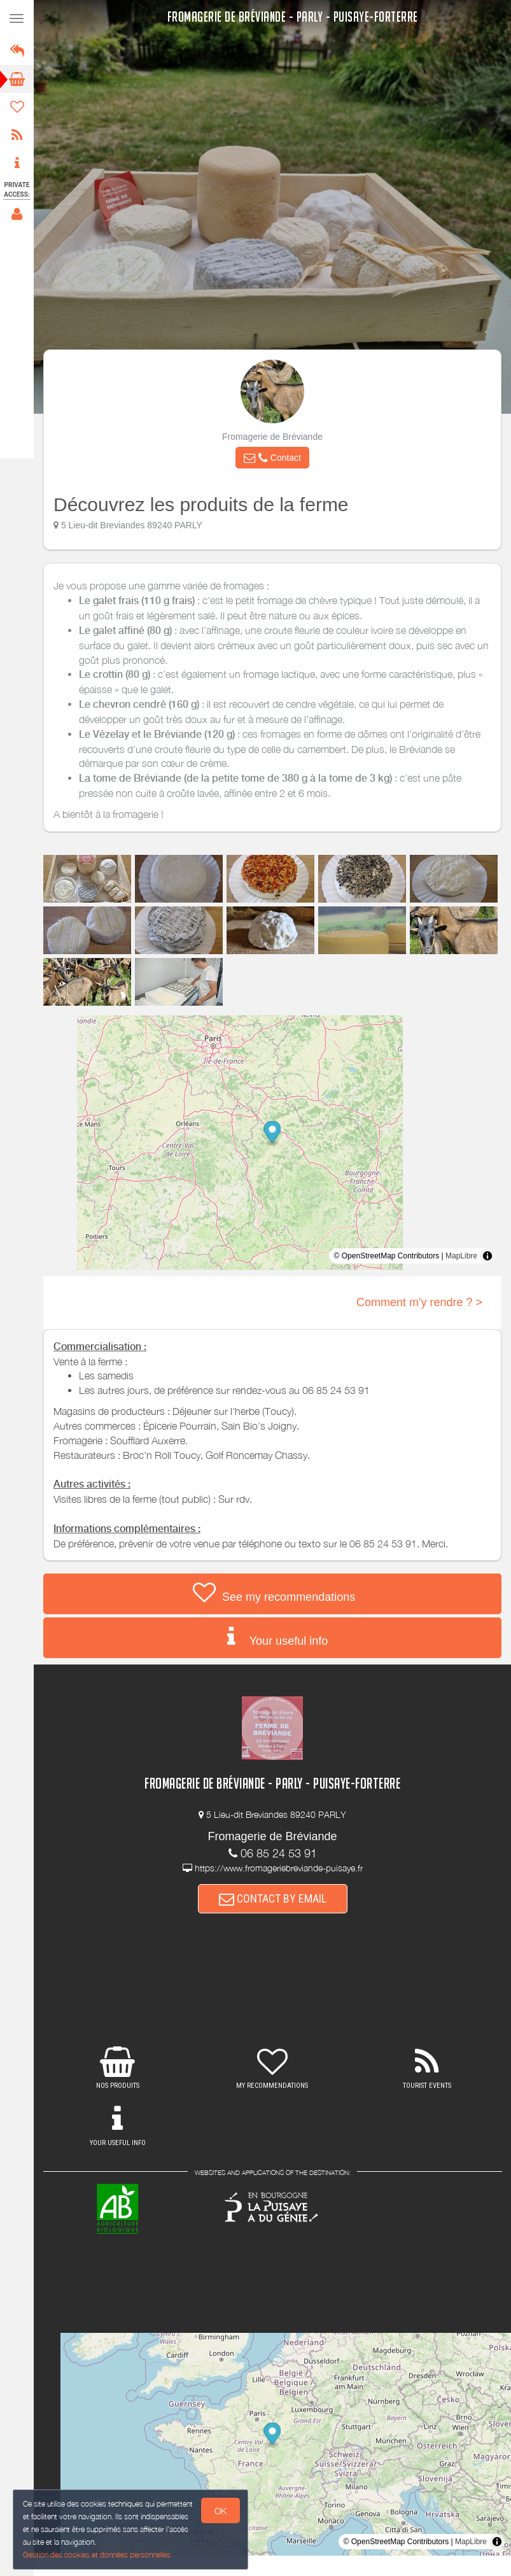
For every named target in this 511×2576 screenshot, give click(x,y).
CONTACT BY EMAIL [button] (272, 1898)
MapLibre (461, 1255)
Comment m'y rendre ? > (419, 1302)
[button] (272, 457)
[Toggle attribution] (487, 1255)
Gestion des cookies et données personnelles (95, 2555)
